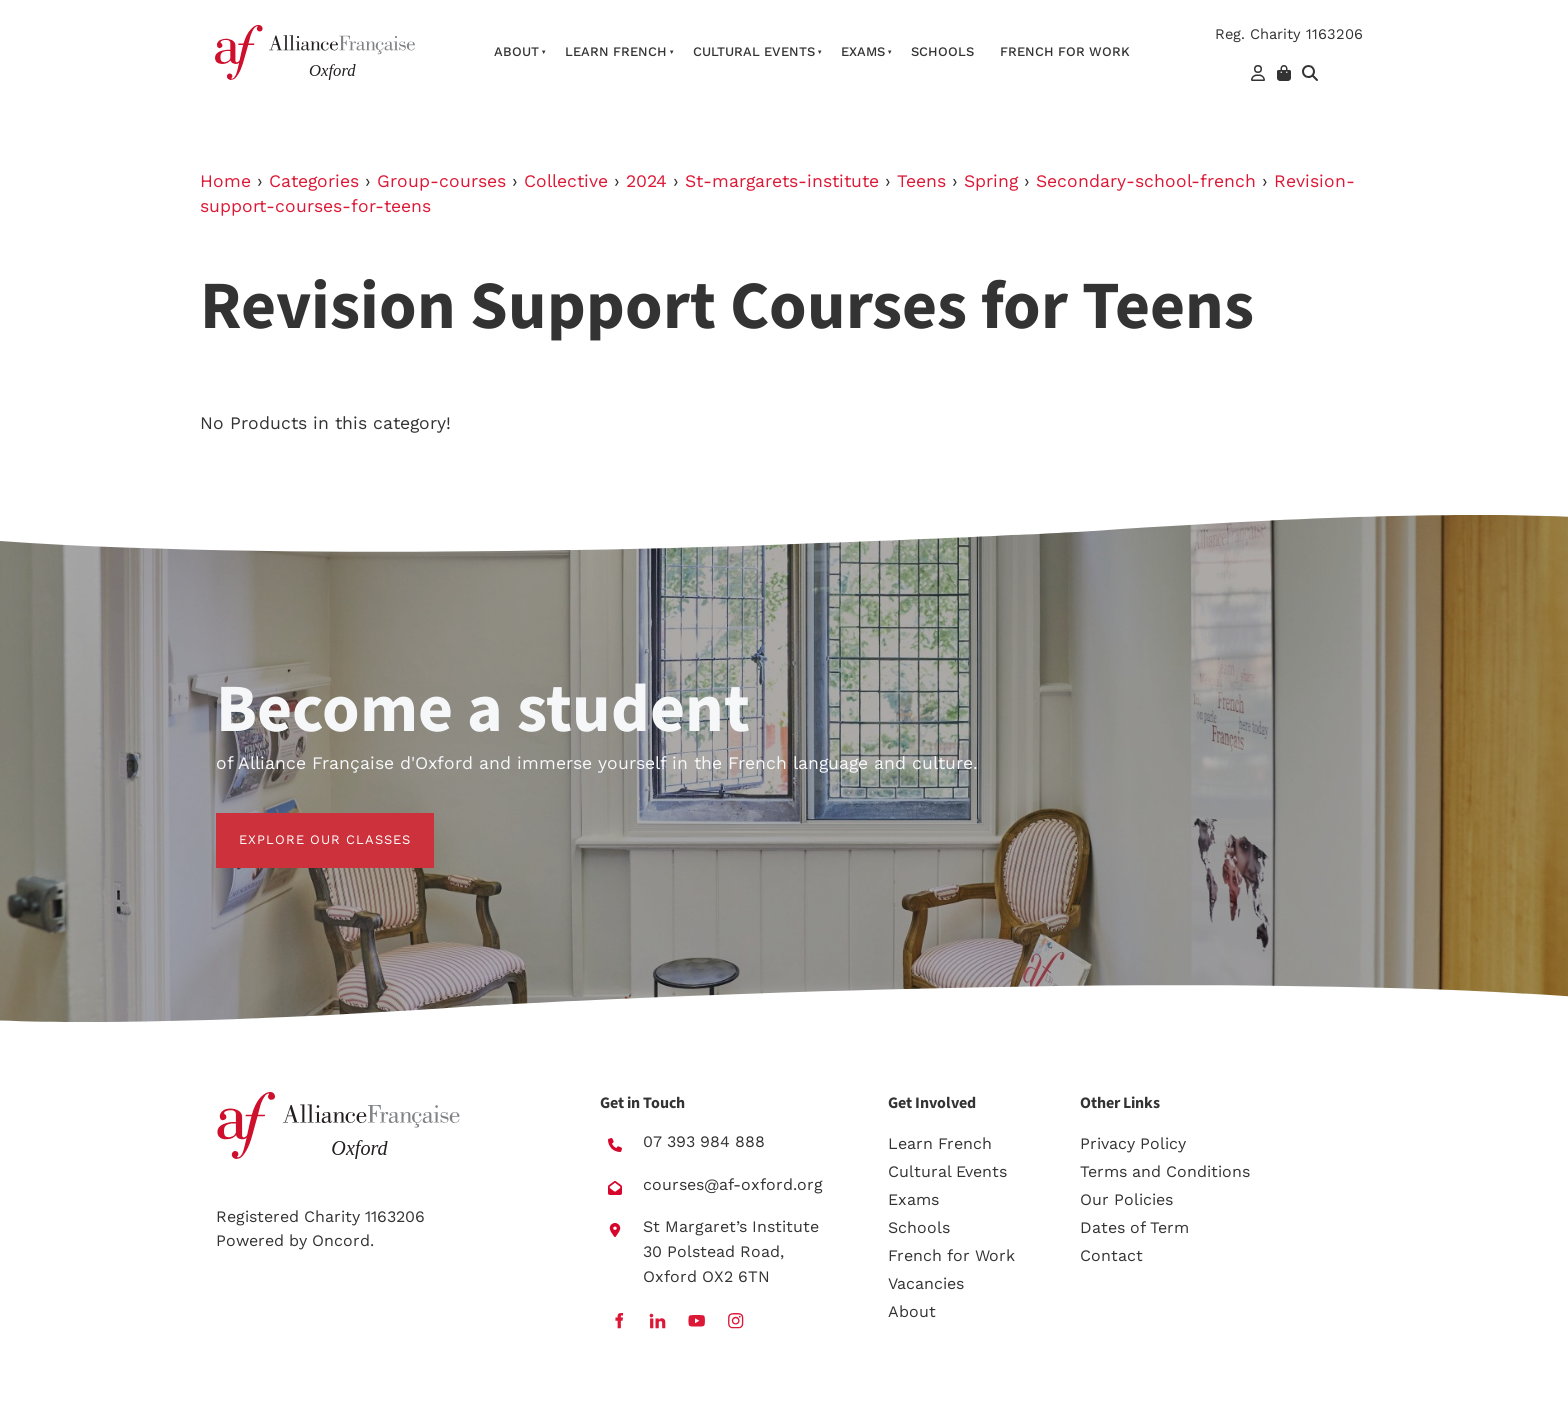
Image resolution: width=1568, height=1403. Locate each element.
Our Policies (1126, 1199)
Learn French (616, 51)
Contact (1111, 1255)
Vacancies (926, 1283)
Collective (566, 181)
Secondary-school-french (1146, 181)
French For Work (1065, 51)
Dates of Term (1134, 1227)
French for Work (951, 1255)
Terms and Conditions (1165, 1171)
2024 (646, 181)
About (516, 51)
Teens (921, 181)
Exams (863, 51)
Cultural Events (754, 51)
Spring (991, 181)
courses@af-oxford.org (733, 1184)
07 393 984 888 (704, 1141)
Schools (942, 51)
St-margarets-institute (782, 181)
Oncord (341, 1240)
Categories (314, 181)
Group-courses (441, 181)
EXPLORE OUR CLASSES (302, 824)
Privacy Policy (1133, 1143)
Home (225, 181)
